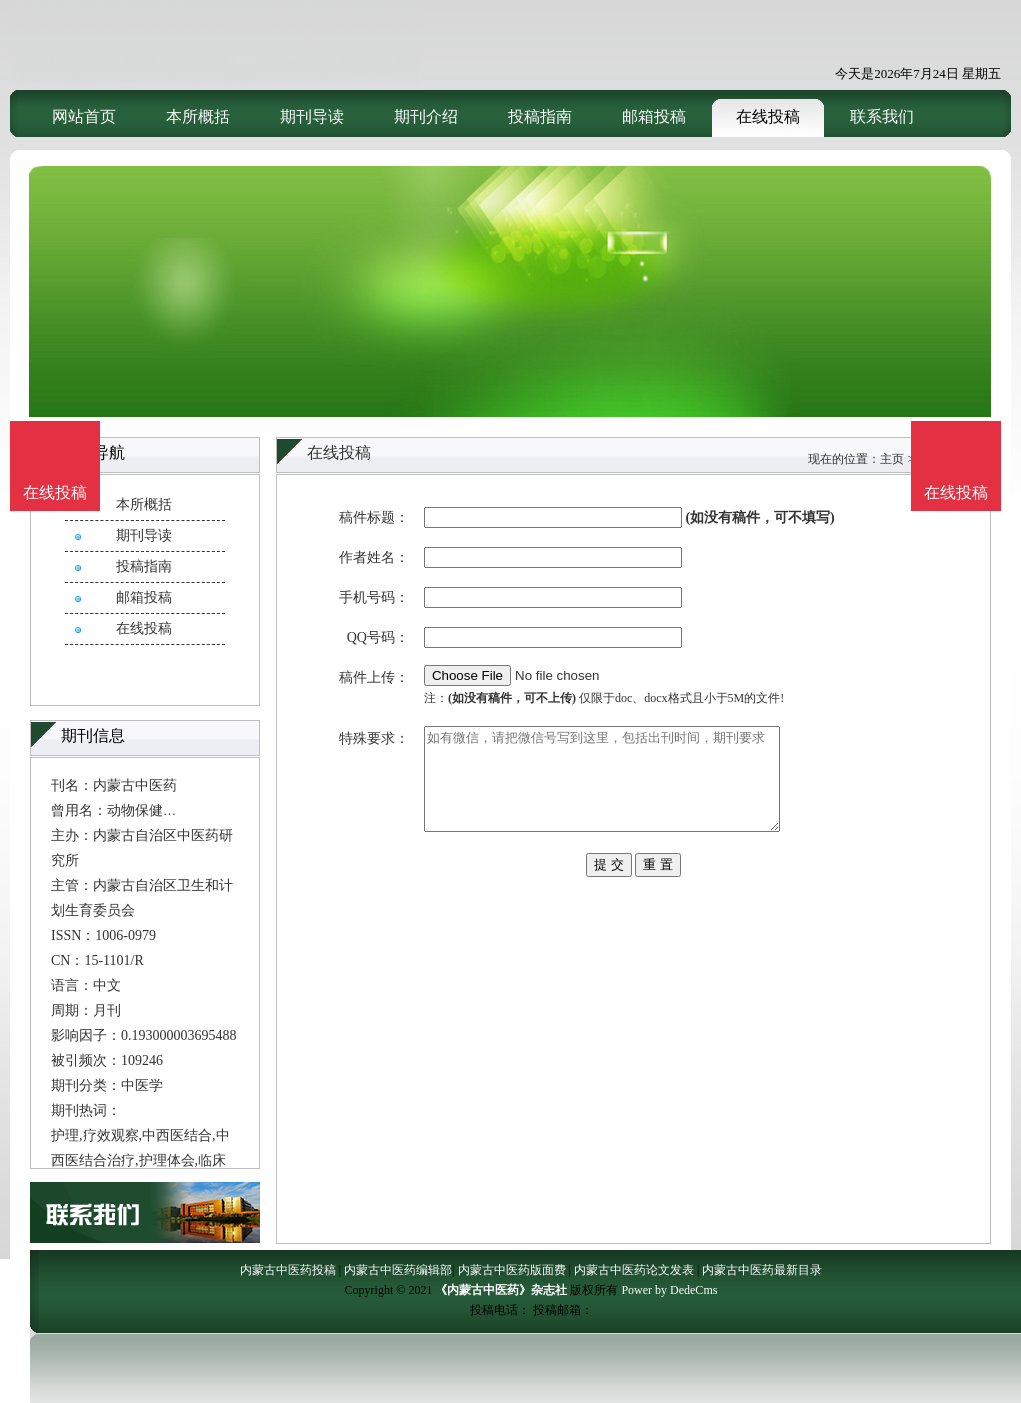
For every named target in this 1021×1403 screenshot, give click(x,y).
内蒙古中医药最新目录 (762, 1270)
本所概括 (198, 116)
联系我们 (882, 116)
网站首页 (84, 116)
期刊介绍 (426, 116)
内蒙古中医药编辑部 (398, 1270)
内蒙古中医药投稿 (288, 1270)
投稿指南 (540, 116)
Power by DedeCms (669, 1290)
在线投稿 (768, 116)
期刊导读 (312, 116)
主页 (892, 459)
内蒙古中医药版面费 (512, 1270)
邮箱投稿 (654, 116)
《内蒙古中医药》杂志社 (501, 1290)
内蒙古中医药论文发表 (634, 1270)
